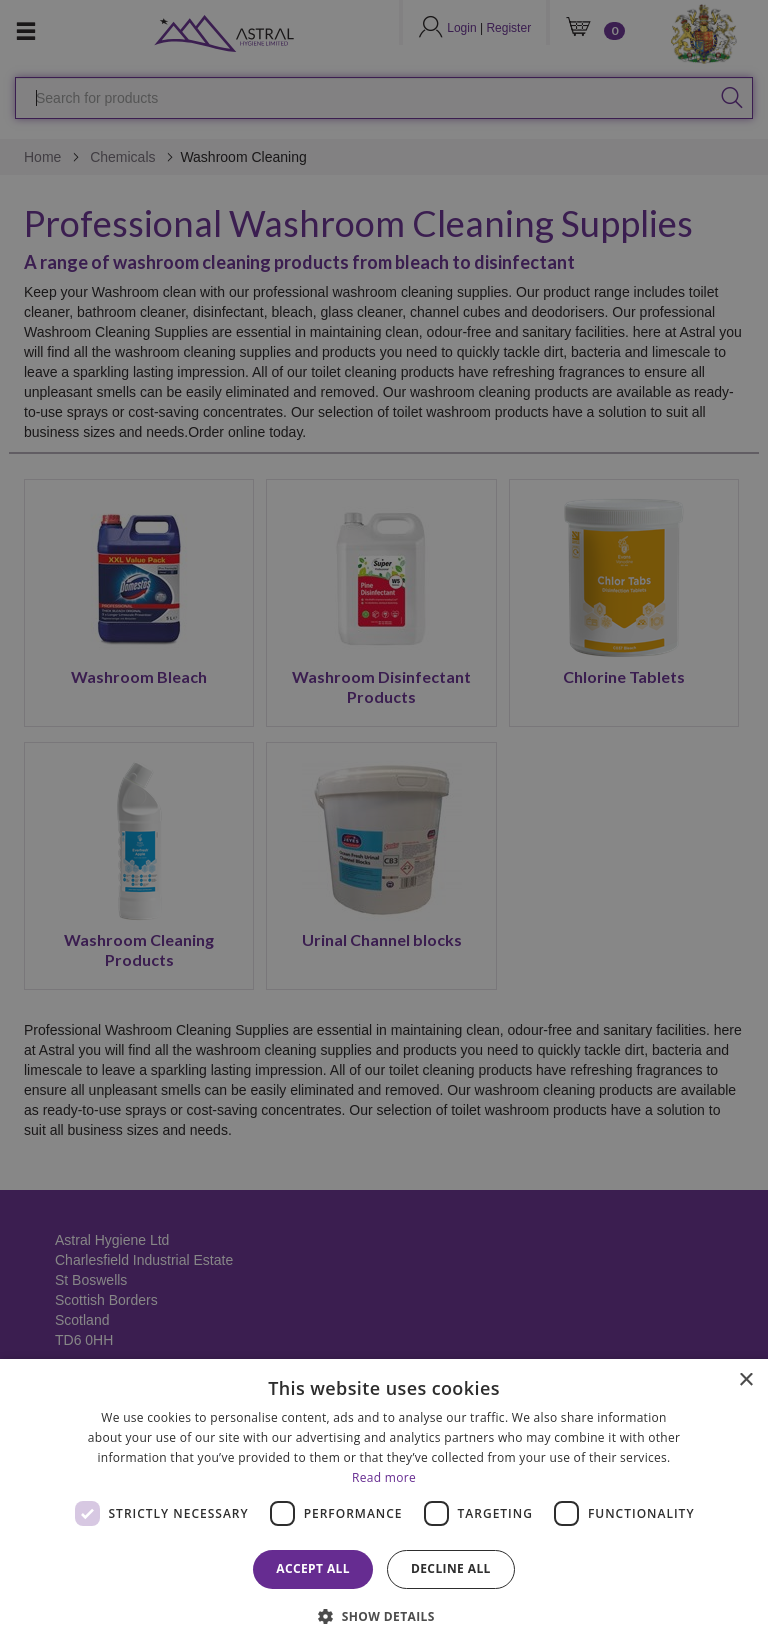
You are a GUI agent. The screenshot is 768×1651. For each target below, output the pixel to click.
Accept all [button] (313, 1568)
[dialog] (384, 1505)
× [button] (745, 1380)
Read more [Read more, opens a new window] (384, 1477)
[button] (384, 1615)
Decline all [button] (451, 1568)
